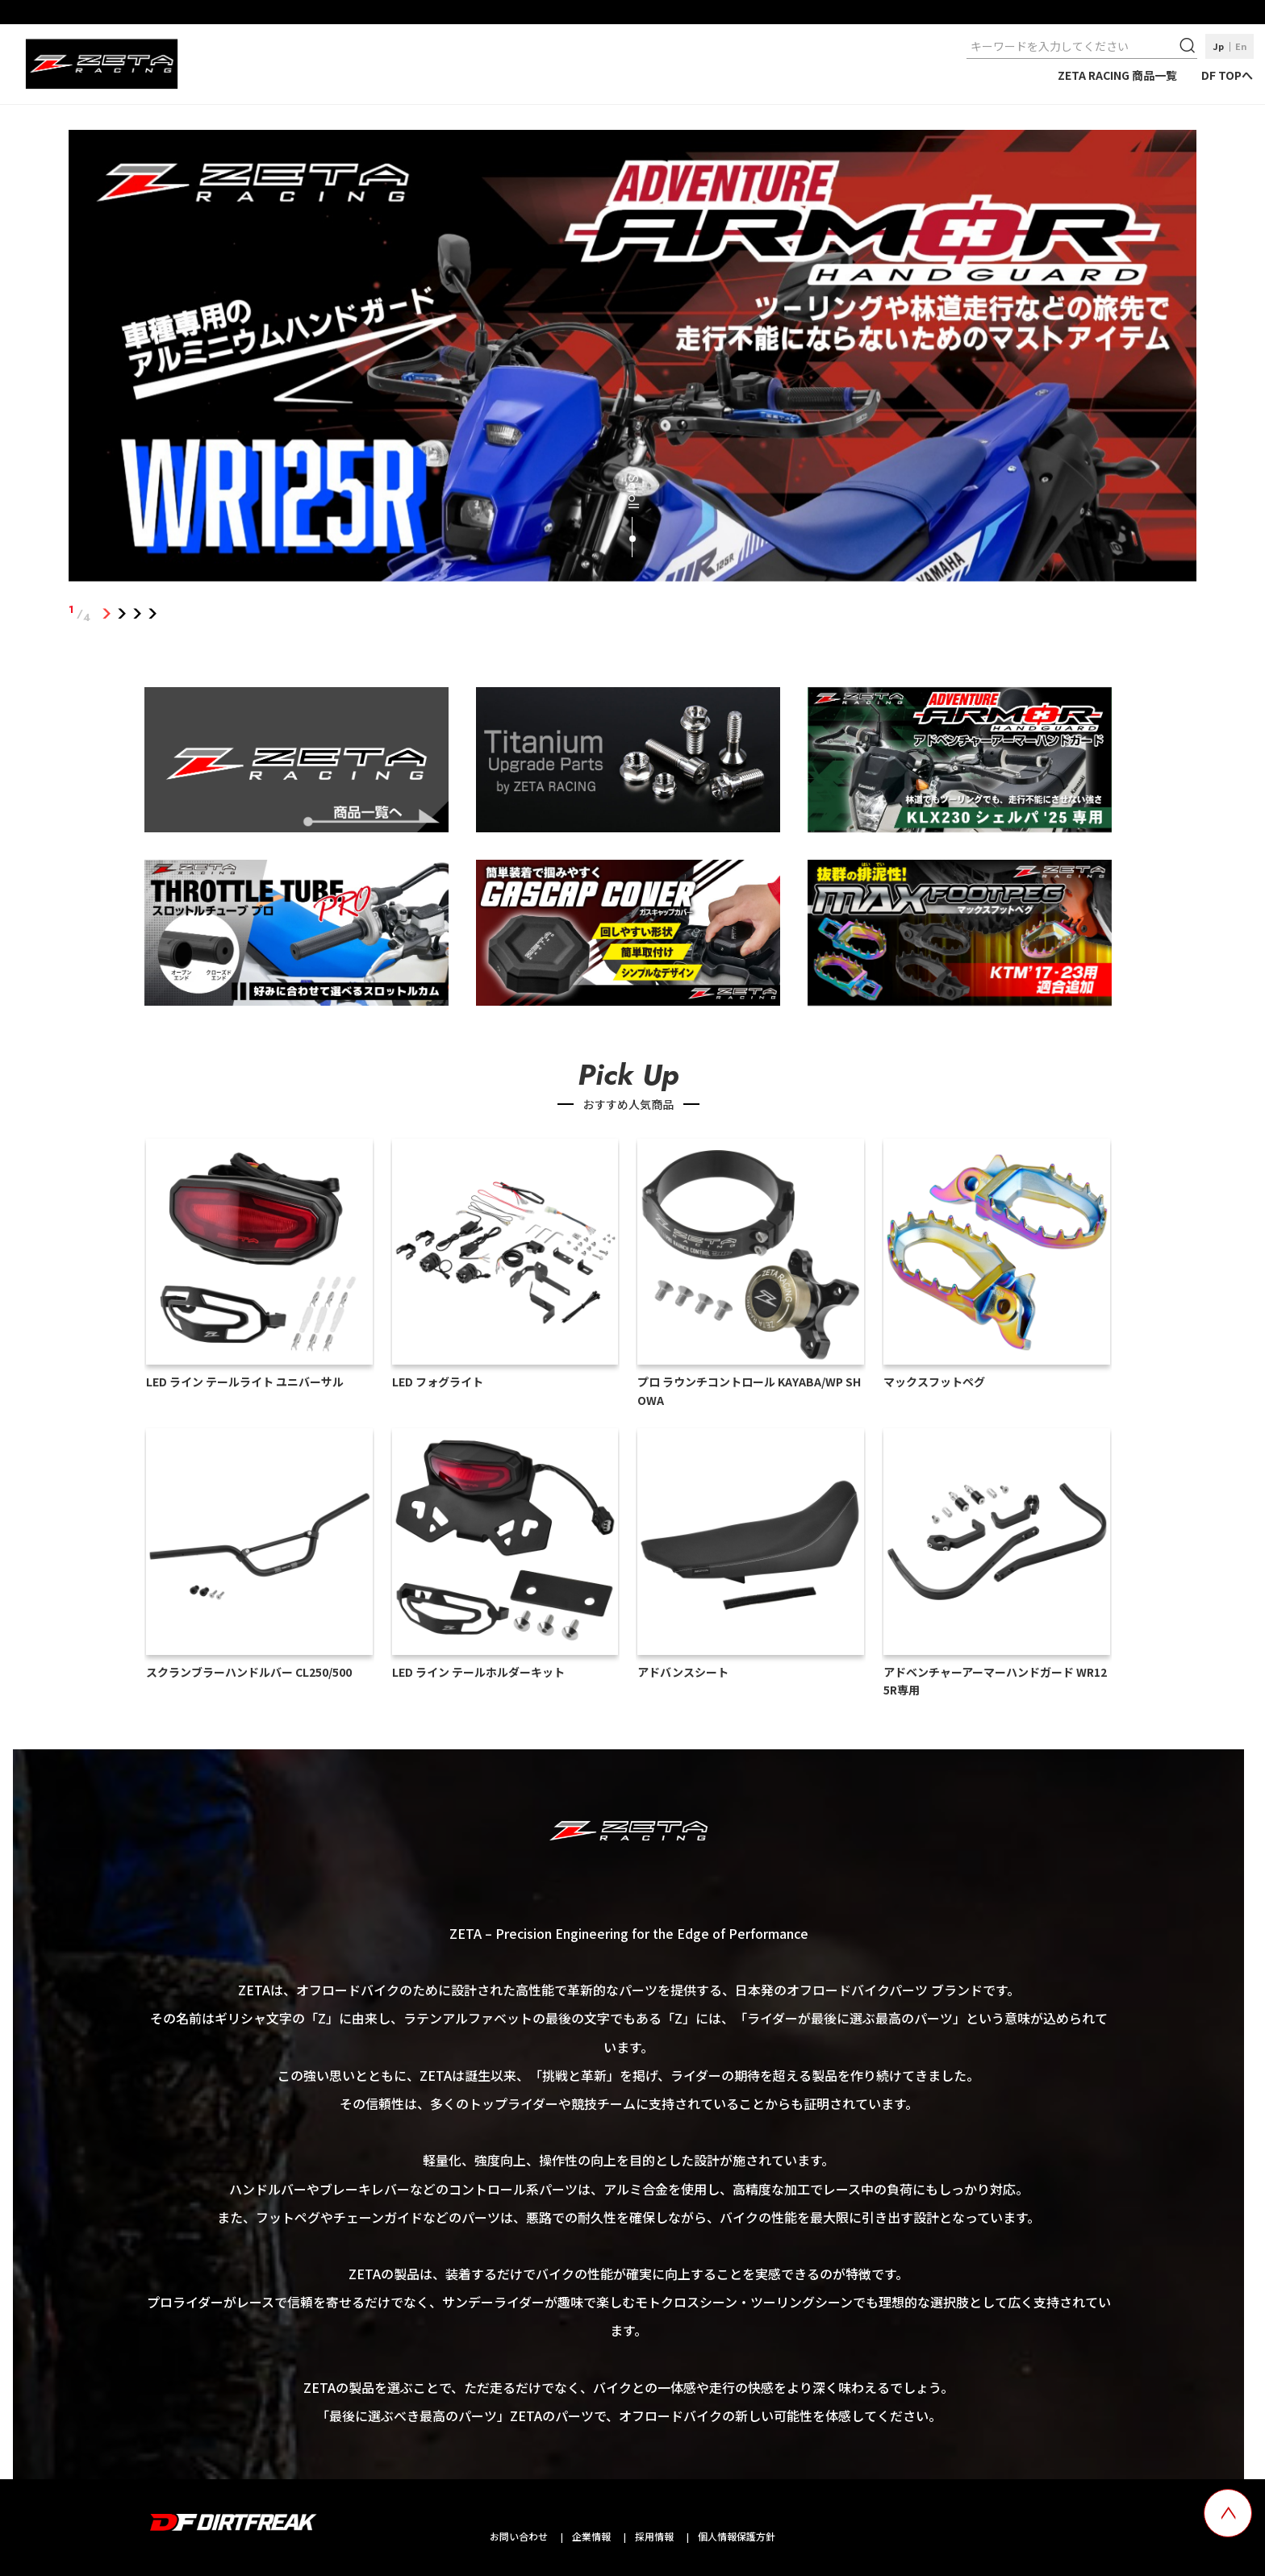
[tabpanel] (633, 359)
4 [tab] (153, 613)
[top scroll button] (1228, 2513)
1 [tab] (107, 613)
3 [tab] (138, 613)
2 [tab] (122, 613)
